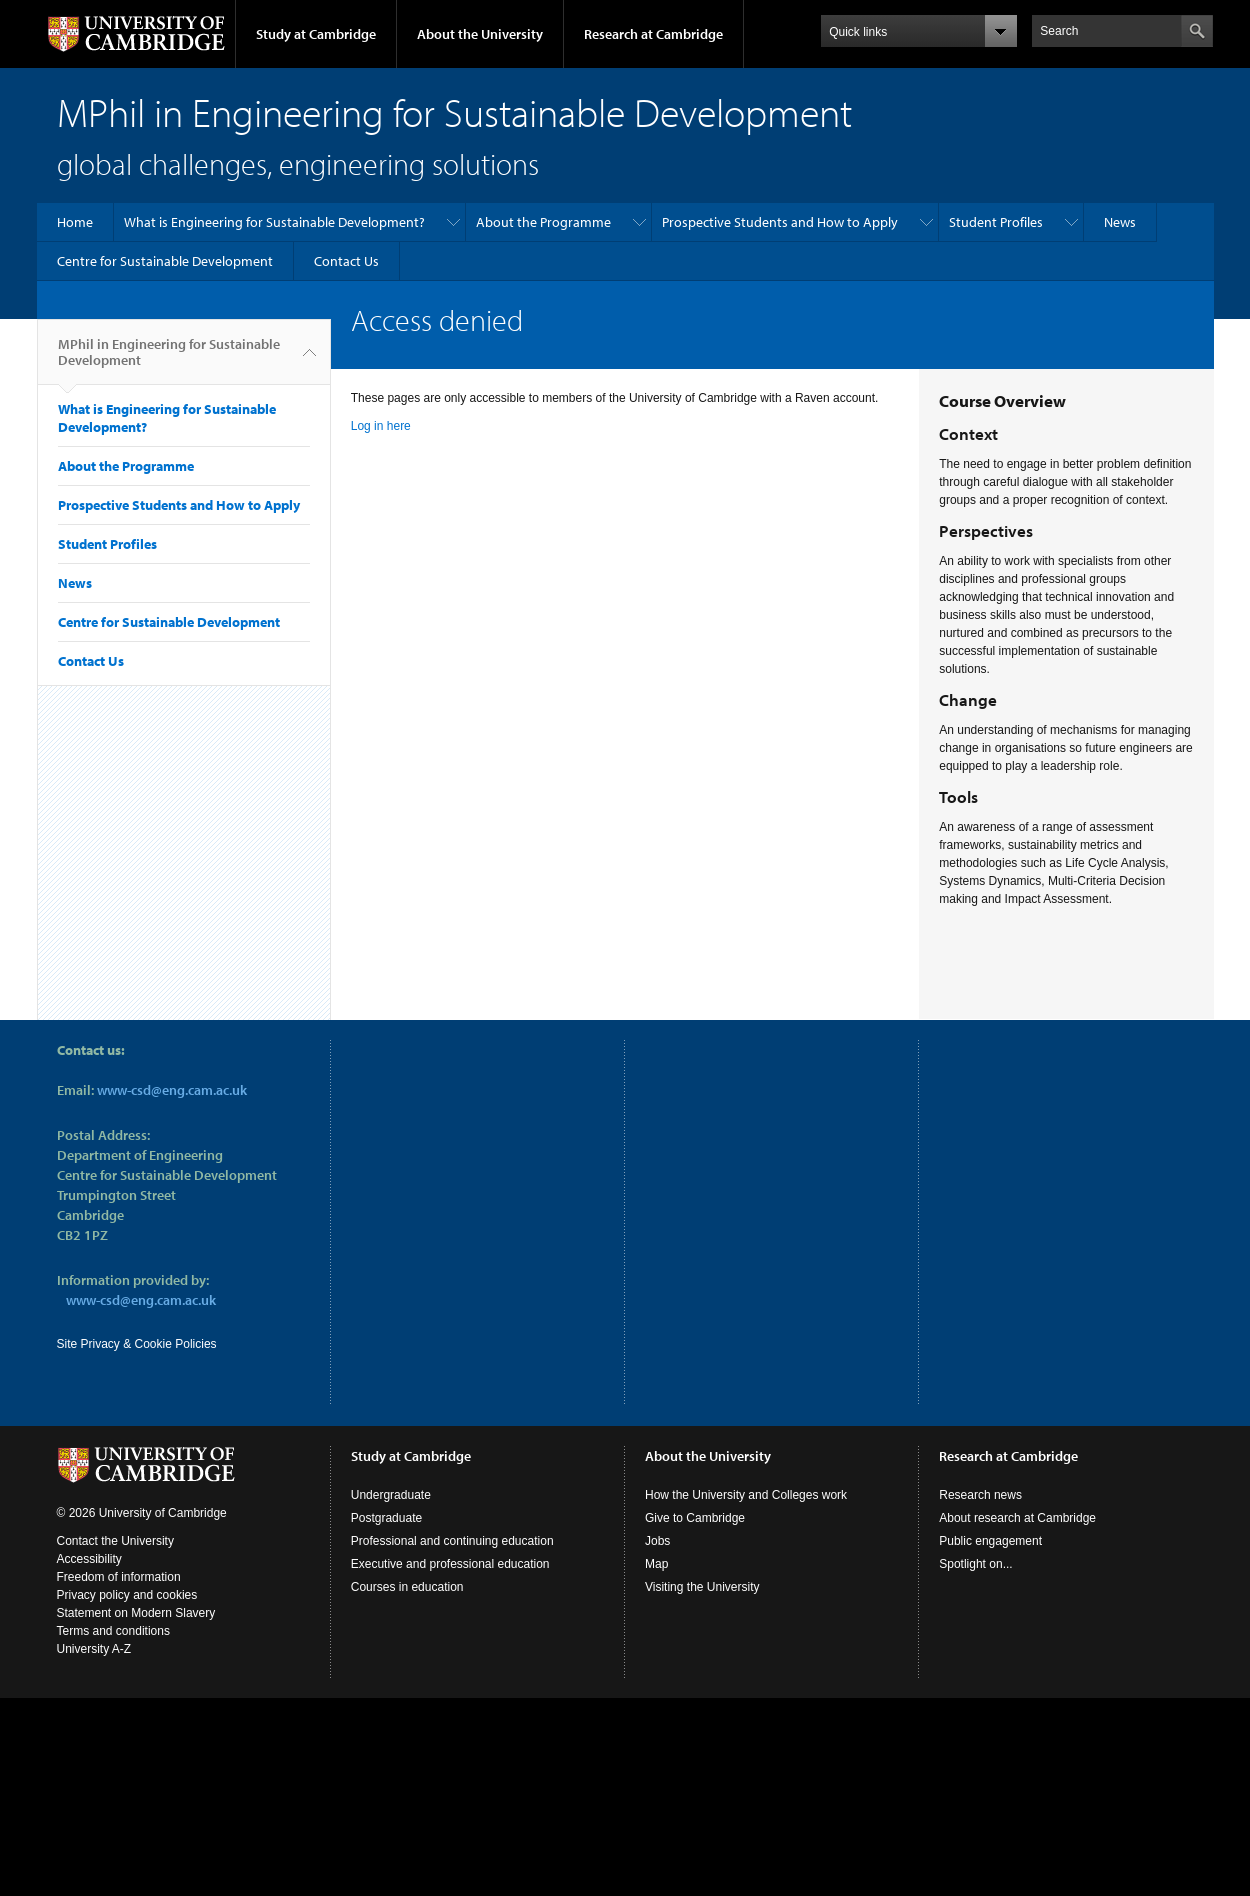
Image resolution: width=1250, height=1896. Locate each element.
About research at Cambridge (1017, 1518)
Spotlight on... (975, 1564)
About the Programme (543, 222)
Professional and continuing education (452, 1541)
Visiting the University (702, 1587)
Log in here (381, 426)
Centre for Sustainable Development (165, 261)
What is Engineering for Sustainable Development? (274, 222)
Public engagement (990, 1541)
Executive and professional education (450, 1564)
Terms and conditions (113, 1631)
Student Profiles (996, 222)
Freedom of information (119, 1577)
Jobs (657, 1541)
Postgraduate (386, 1518)
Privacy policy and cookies (127, 1595)
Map (656, 1564)
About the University (480, 34)
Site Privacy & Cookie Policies (137, 1344)
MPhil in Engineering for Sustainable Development (169, 360)
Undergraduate (391, 1495)
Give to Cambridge (695, 1518)
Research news (980, 1495)
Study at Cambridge (316, 34)
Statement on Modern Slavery (136, 1613)
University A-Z (94, 1649)
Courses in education (407, 1587)
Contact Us (346, 261)
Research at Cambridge (653, 34)
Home (75, 222)
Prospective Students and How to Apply (780, 222)
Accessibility (89, 1559)
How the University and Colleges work (746, 1495)
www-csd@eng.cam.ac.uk (172, 1090)
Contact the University (115, 1541)
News (1120, 222)
